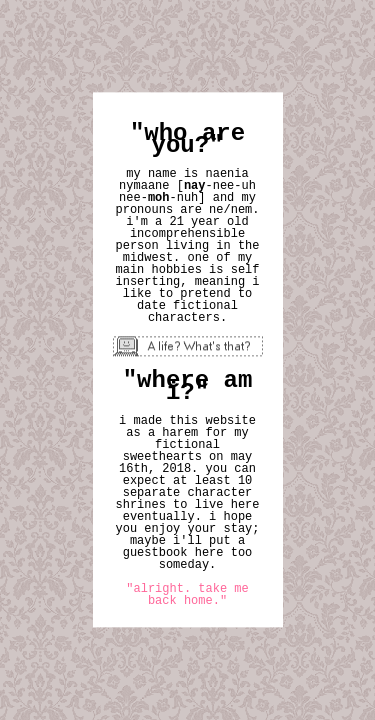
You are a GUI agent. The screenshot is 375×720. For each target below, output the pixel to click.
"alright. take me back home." (187, 596)
